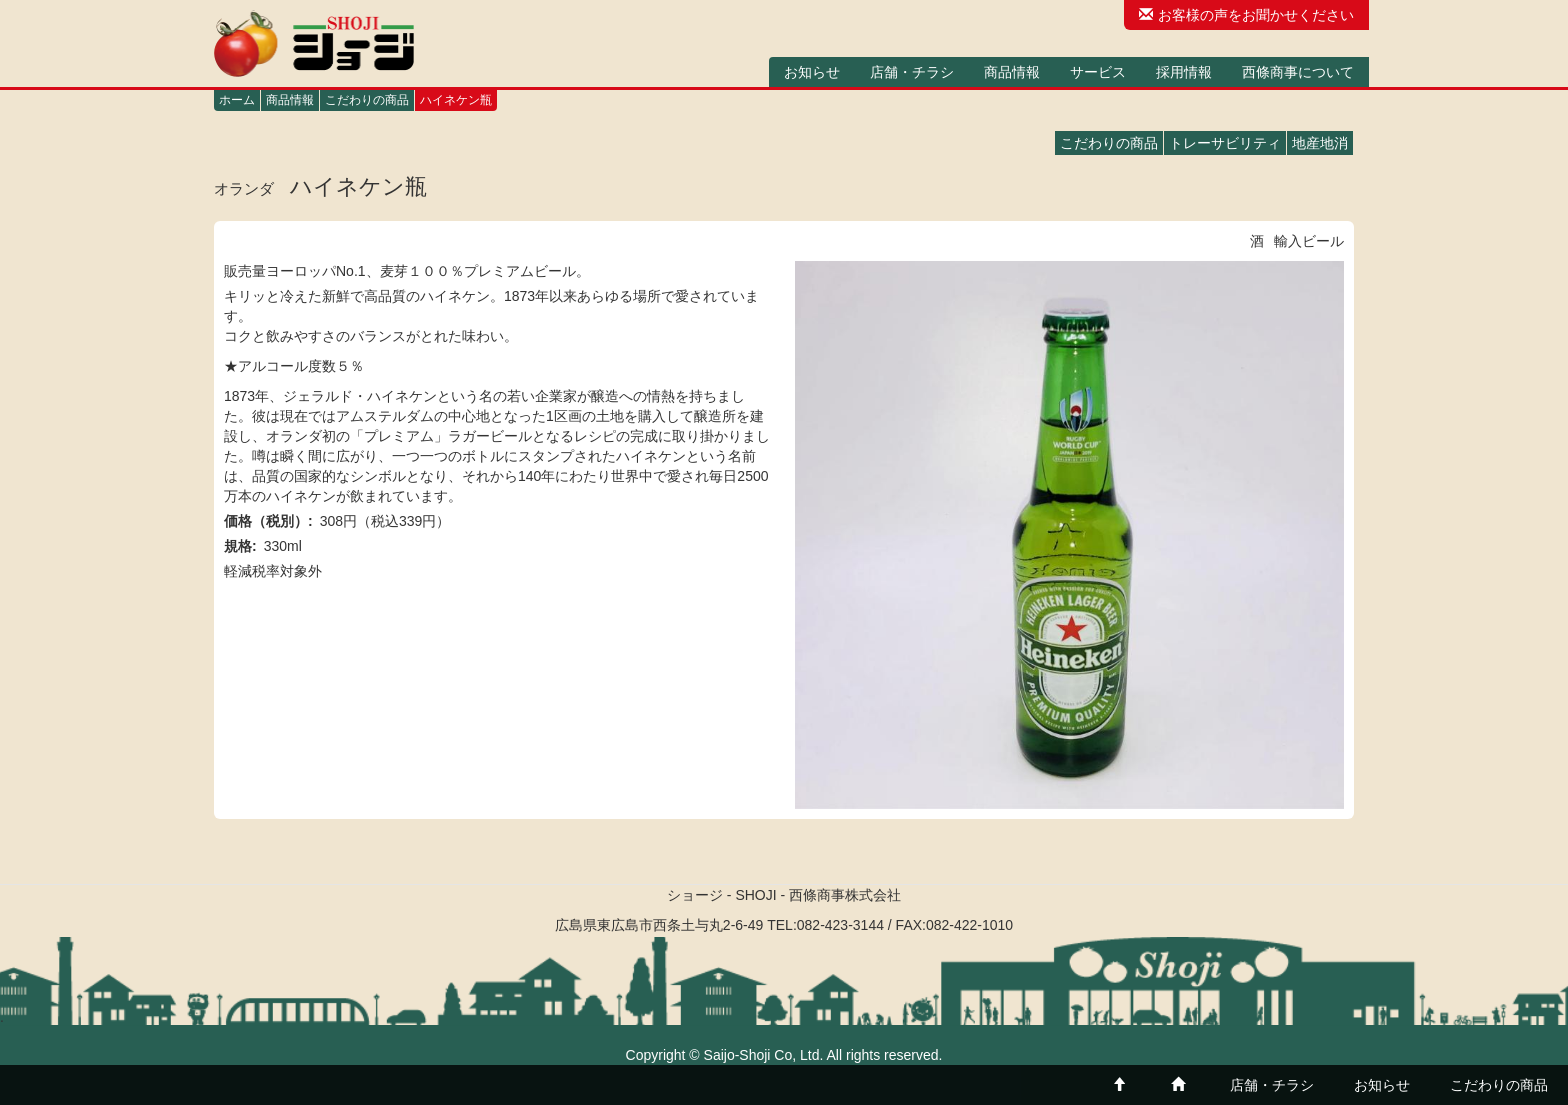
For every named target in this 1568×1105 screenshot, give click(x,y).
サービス (1098, 72)
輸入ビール (1309, 241)
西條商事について (1298, 72)
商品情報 (1012, 72)
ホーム (237, 100)
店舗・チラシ (912, 72)
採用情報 (1184, 72)
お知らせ (812, 72)
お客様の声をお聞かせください (1246, 15)
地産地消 (1320, 143)
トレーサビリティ (1225, 143)
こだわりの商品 (367, 100)
